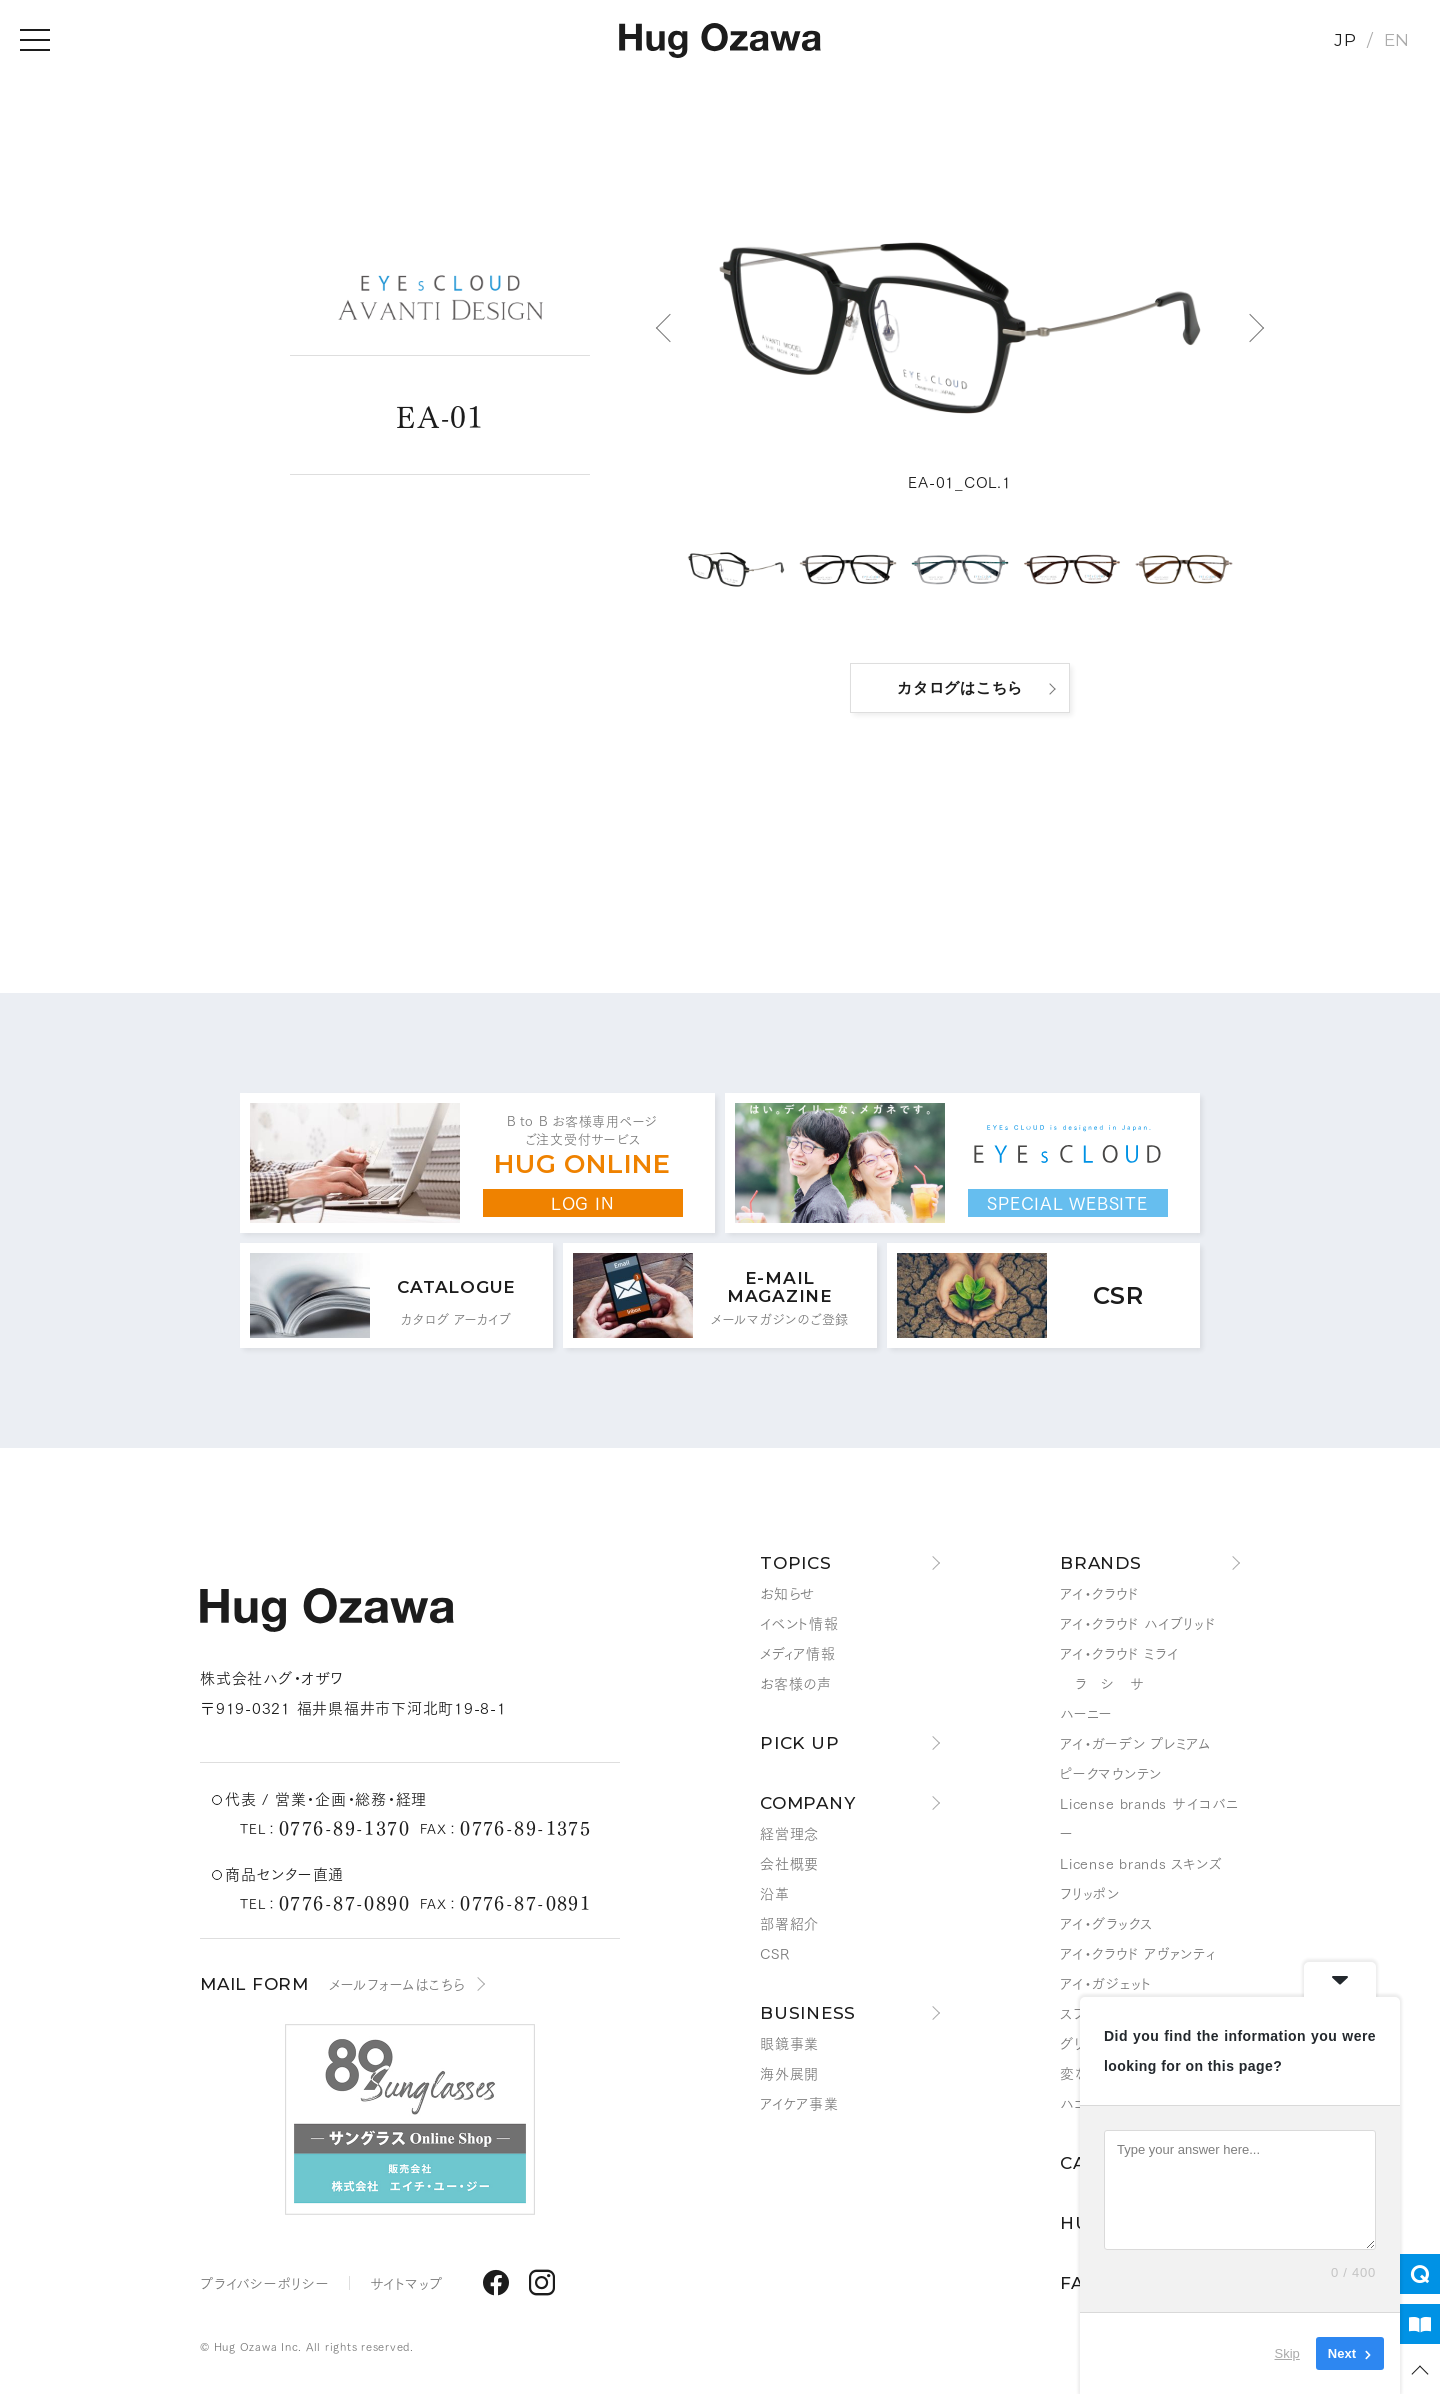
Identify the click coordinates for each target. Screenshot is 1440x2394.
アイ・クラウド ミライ (1119, 1653)
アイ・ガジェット (1106, 1983)
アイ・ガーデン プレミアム (1135, 1743)
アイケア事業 (799, 2103)
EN (1397, 40)
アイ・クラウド (1099, 1593)
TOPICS (796, 1563)
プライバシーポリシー (265, 2283)
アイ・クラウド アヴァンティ (1138, 1953)
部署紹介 (789, 1923)
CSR (774, 1953)
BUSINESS (808, 2013)
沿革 (775, 1893)
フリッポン (1090, 1893)
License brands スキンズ (1141, 1863)
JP (1345, 40)
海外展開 (789, 2073)
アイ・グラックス (1106, 1923)
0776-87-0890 (344, 1902)
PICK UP (799, 1743)
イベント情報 (799, 1623)
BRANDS (1101, 1563)
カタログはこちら (960, 687)
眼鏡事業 (789, 2043)
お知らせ (787, 1593)
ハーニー (1086, 1713)
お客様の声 (796, 1683)
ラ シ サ (1102, 1683)
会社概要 (789, 1863)
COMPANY (807, 1803)
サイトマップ (407, 2283)
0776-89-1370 (344, 1827)
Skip (1287, 2353)
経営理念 (789, 1833)
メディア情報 (798, 1653)
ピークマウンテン (1111, 1773)
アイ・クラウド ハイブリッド (1138, 1623)
